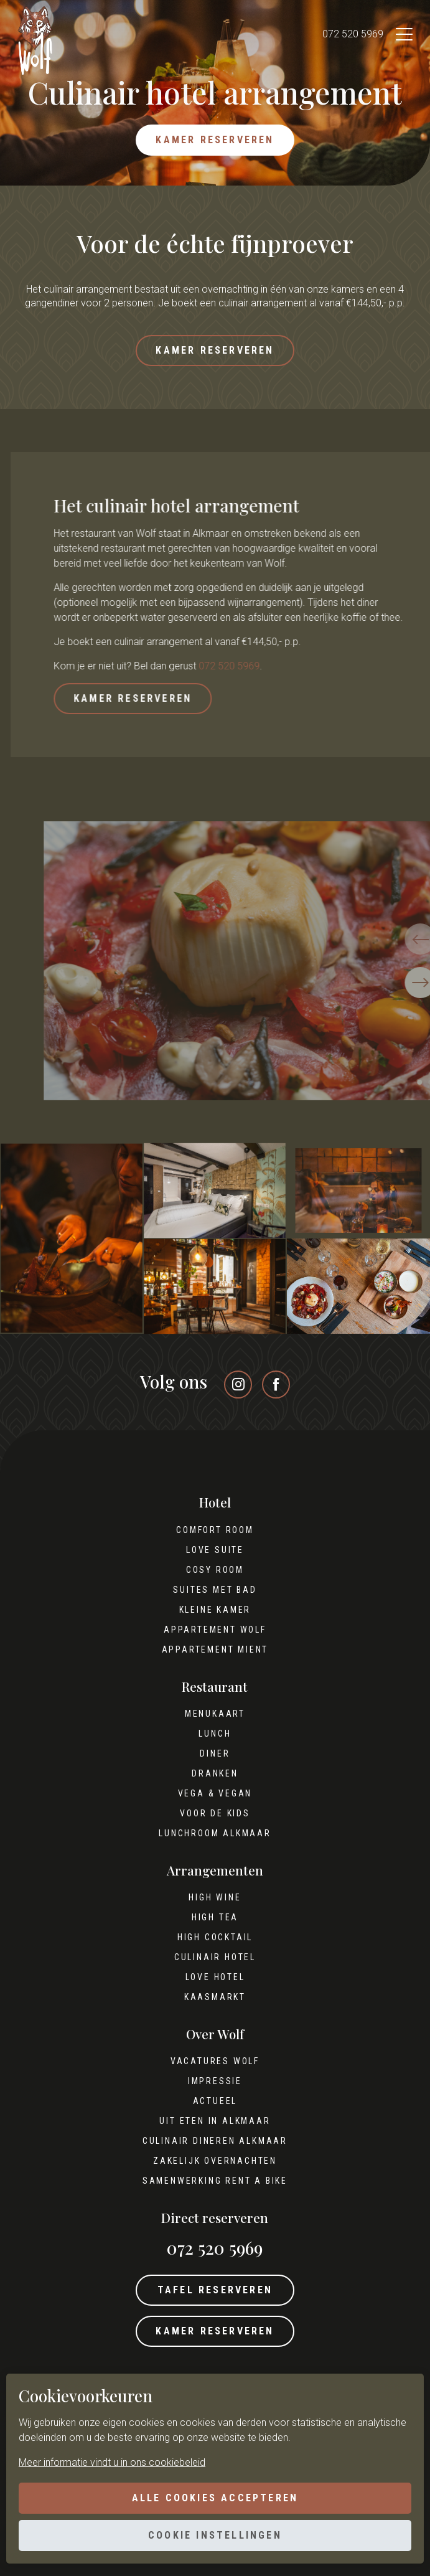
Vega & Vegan (215, 1793)
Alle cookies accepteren (215, 2498)
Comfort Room (215, 1530)
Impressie (215, 2081)
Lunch (215, 1734)
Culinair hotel (215, 1957)
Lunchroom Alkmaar (215, 1833)
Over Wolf (215, 2034)
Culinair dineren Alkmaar (215, 2141)
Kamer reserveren (215, 140)
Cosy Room (215, 1570)
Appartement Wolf (215, 1630)
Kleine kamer (215, 1610)
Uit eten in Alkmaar (214, 2121)
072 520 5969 (352, 34)
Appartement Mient (215, 1649)
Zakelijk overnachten (215, 2161)
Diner (215, 1753)
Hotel (215, 1502)
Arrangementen (215, 1870)
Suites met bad (214, 1590)
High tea (215, 1917)
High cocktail (215, 1937)
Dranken (215, 1773)
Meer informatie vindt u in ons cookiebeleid (112, 2462)
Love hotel (215, 1977)
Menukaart (215, 1714)
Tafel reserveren (215, 2290)
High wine (215, 1897)
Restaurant (215, 1687)
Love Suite (215, 1550)
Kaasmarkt (215, 1997)
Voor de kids (215, 1813)
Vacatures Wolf (215, 2061)
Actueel (215, 2101)
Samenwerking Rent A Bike (215, 2181)
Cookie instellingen (215, 2535)
